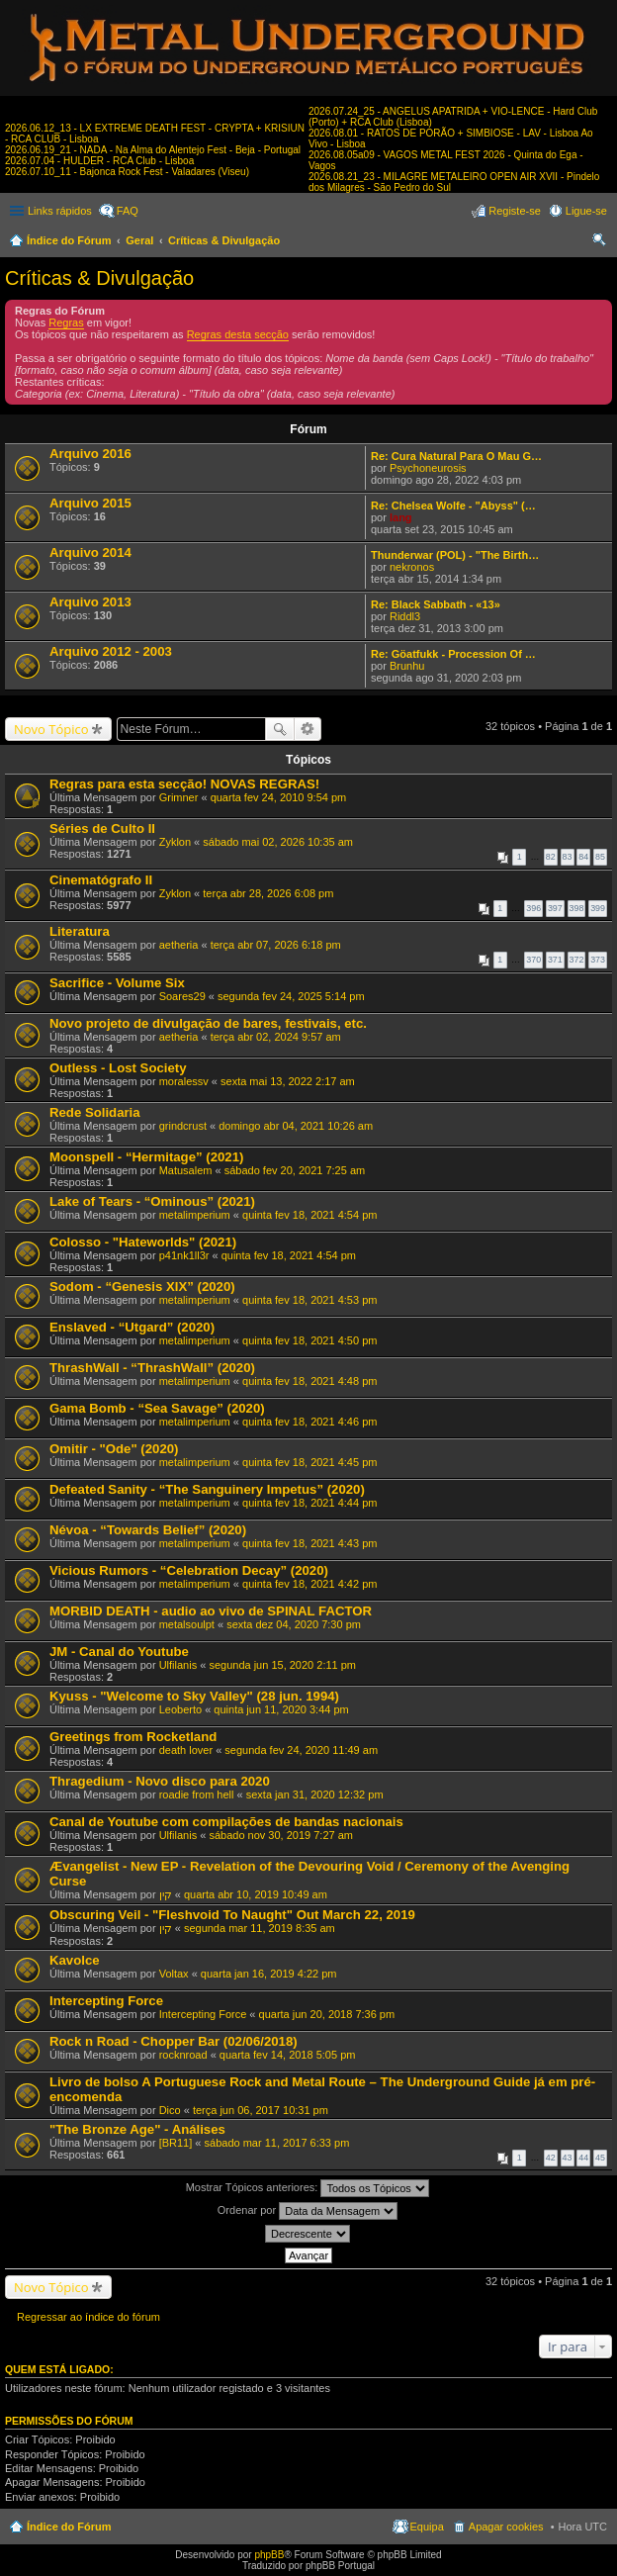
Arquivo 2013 (90, 602)
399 (597, 908)
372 (577, 960)
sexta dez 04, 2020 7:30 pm (293, 1624)
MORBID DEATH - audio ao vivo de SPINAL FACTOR (210, 1611)
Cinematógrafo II (100, 880)
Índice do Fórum (69, 240)
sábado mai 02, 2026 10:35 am (278, 842)
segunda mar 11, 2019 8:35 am (259, 1928)
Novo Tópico (51, 729)
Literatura (79, 931)
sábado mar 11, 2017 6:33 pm (277, 2143)
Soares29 (182, 996)
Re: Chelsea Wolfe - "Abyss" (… (453, 505)
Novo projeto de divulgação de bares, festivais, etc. (208, 1023)
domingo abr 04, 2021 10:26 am (296, 1126)
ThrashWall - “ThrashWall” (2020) (152, 1367)
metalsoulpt (187, 1624)
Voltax (174, 1973)
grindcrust (183, 1126)
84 (583, 857)
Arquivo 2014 (90, 552)
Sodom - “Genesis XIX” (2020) (142, 1286)
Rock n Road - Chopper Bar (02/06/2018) (173, 2041)
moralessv (184, 1081)
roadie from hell (196, 1794)
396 (533, 908)
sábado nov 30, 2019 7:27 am (281, 1835)
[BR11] (176, 2143)
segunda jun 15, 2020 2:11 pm (282, 1665)
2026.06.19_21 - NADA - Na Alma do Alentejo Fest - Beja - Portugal (153, 149)
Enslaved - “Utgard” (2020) (132, 1327)
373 (597, 960)
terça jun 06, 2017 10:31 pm (260, 2110)
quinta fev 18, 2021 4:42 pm (309, 1584)
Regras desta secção (238, 334)
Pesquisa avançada (308, 729)
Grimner (179, 797)
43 (568, 2157)
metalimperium (194, 1215)
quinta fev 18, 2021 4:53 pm (309, 1300)
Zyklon (175, 842)
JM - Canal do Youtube (119, 1651)
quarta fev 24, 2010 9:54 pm (279, 797)
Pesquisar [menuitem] (599, 242)
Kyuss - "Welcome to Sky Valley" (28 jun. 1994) (194, 1696)
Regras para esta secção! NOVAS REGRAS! (184, 784)
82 (551, 857)
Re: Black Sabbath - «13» (435, 604)
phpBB (269, 2554)
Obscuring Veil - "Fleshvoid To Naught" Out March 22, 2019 (232, 1914)
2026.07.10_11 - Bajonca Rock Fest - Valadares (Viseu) (127, 171)
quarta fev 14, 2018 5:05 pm (288, 2055)
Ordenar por (307, 2211)
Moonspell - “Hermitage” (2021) (146, 1157)
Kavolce (74, 1960)
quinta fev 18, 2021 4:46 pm (309, 1421)
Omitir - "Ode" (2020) (114, 1448)
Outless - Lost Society (118, 1067)
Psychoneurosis (428, 468)
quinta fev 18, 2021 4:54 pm (309, 1215)
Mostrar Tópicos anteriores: (308, 2188)
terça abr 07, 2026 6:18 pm (276, 945)
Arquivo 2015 (90, 503)
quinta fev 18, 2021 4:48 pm (309, 1381)
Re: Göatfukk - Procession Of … (453, 654)
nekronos (412, 567)
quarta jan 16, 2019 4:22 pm (269, 1973)
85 (600, 857)
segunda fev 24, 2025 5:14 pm (291, 996)
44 (583, 2157)
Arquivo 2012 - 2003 (110, 651)
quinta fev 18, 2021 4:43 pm (309, 1543)
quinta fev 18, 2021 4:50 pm (309, 1340)
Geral (139, 240)
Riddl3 (405, 616)
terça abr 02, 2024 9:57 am (276, 1037)
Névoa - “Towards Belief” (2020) (147, 1529)
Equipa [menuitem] (427, 2526)
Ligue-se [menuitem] (586, 211)
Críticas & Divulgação (224, 240)
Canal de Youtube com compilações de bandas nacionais (226, 1821)
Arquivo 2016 (90, 453)
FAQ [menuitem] (127, 211)
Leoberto (180, 1709)
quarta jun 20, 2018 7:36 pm (327, 2014)
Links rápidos (60, 211)
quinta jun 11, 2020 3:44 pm (281, 1709)
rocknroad (183, 2055)
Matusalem (186, 1170)
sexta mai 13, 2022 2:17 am (287, 1081)
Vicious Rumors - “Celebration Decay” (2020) (188, 1570)
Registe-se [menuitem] (514, 211)
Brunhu (407, 666)
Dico (170, 2110)
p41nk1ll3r (184, 1255)
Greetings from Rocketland (133, 1736)
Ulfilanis (178, 1665)
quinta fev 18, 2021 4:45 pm (309, 1462)
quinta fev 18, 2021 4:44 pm (309, 1503)
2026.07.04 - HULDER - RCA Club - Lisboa (99, 160)
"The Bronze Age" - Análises (137, 2129)
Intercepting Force (106, 2000)
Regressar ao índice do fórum (88, 2317)
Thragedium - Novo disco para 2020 (159, 1781)
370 (533, 960)
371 (555, 960)
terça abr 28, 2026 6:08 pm (268, 893)
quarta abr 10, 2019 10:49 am (255, 1894)
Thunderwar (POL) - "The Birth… (455, 555)
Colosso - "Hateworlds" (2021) (142, 1242)
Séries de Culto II (102, 828)
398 (577, 908)
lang (401, 517)
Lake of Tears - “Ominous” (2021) (152, 1201)
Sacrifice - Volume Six (117, 982)
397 (555, 908)
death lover (186, 1750)
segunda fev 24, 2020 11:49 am (301, 1750)
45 (600, 2157)
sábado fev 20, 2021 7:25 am (295, 1170)
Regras (65, 322)
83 (568, 857)
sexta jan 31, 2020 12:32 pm (315, 1794)
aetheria (179, 945)
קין (165, 1894)
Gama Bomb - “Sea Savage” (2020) (157, 1408)
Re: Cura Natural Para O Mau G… (456, 456)
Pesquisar (280, 729)
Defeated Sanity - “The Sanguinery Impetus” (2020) (207, 1489)
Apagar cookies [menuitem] (506, 2526)
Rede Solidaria (94, 1112)
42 (551, 2157)
